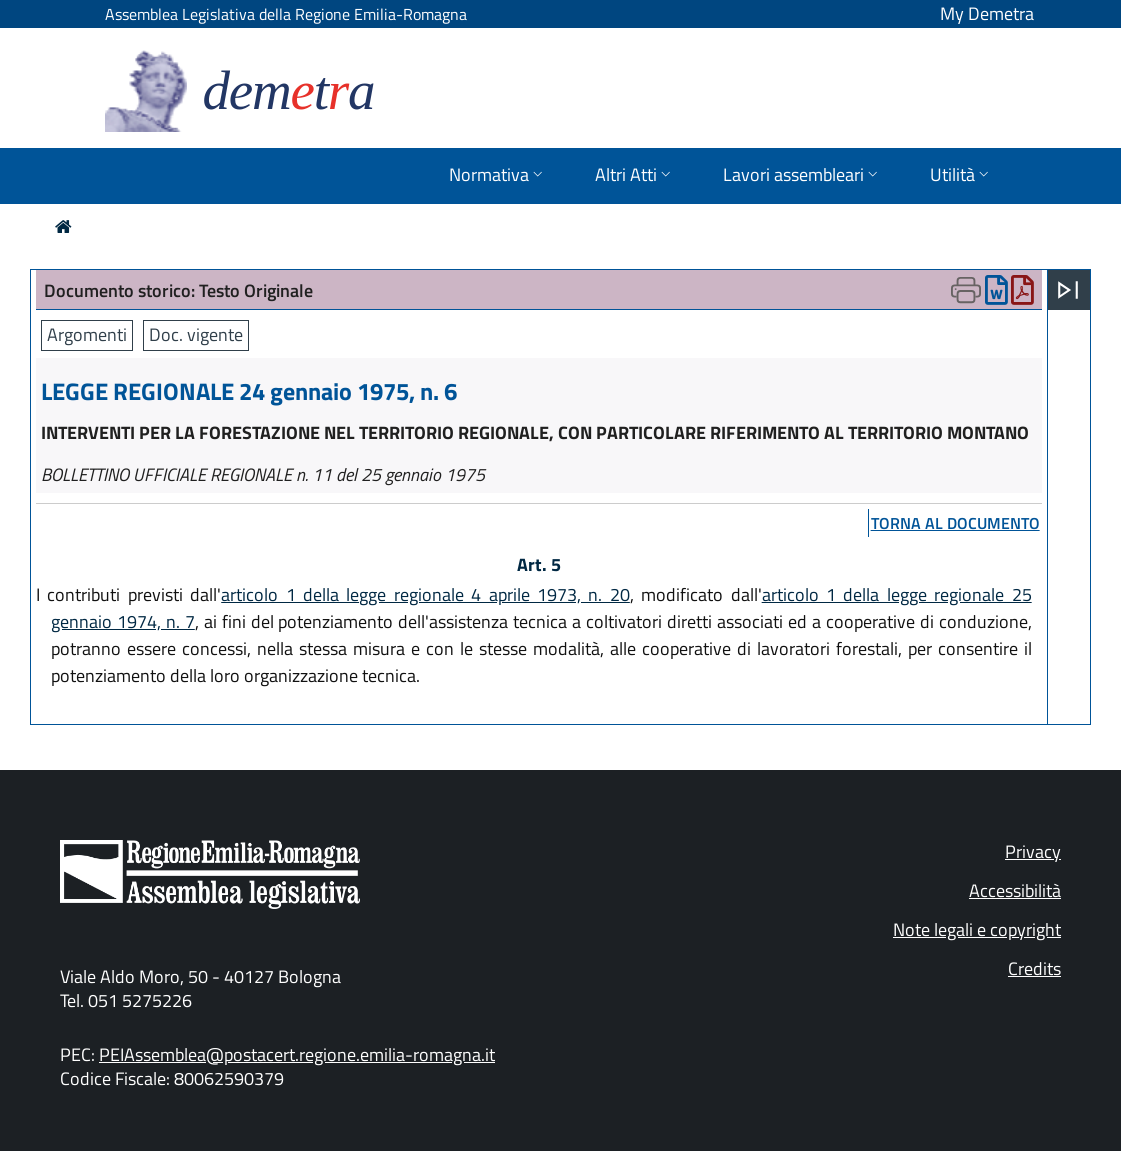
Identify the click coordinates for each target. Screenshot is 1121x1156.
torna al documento (955, 523)
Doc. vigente (196, 334)
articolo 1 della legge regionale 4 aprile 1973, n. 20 (425, 594)
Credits (1034, 968)
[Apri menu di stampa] (966, 290)
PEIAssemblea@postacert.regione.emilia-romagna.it (297, 1054)
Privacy (1033, 851)
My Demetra (987, 13)
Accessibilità (1015, 890)
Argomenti (87, 334)
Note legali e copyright (977, 929)
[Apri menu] (1068, 290)
